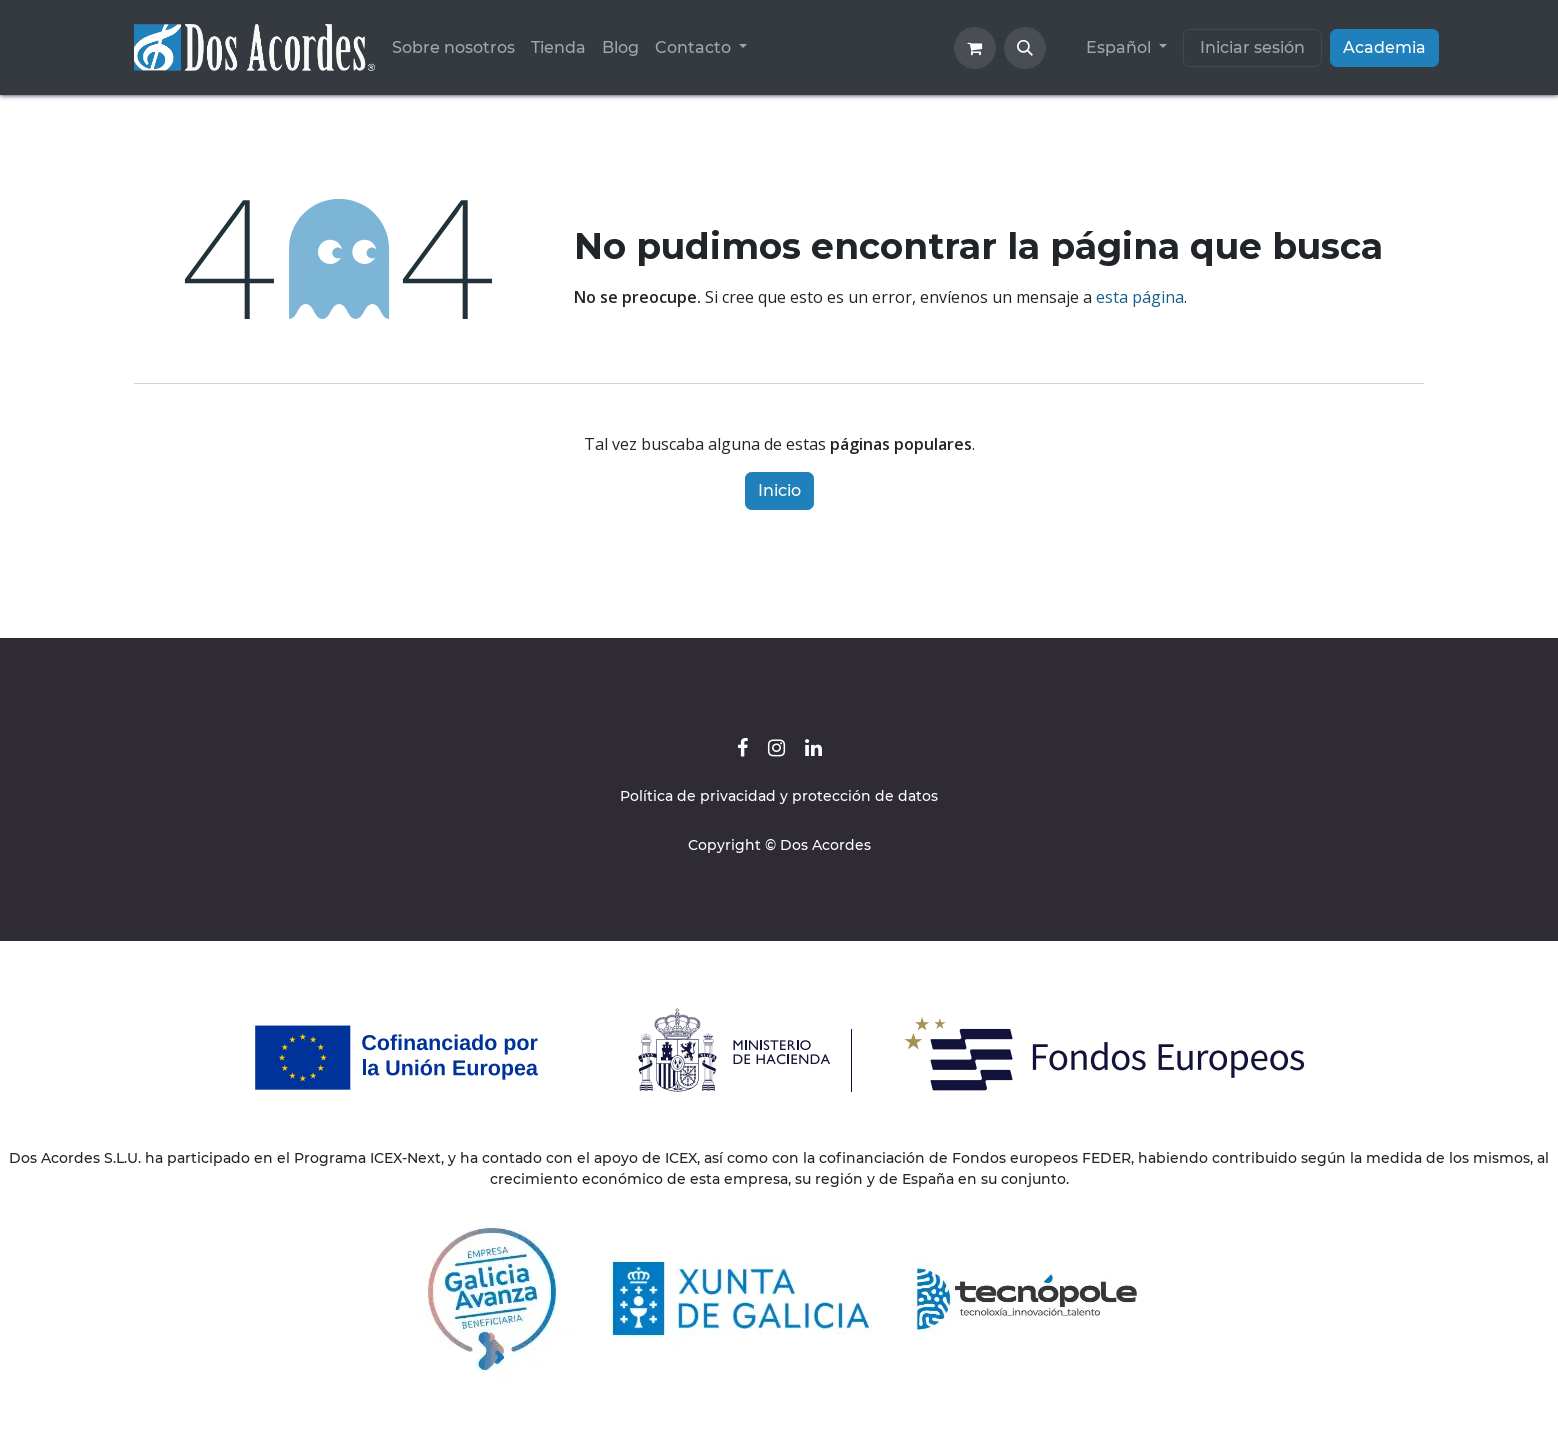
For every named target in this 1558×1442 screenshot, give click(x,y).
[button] (1025, 48)
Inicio (779, 490)
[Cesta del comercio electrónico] (975, 48)
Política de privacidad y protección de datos (779, 796)
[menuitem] (453, 48)
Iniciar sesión (1252, 47)
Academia (1384, 47)
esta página (1140, 297)
